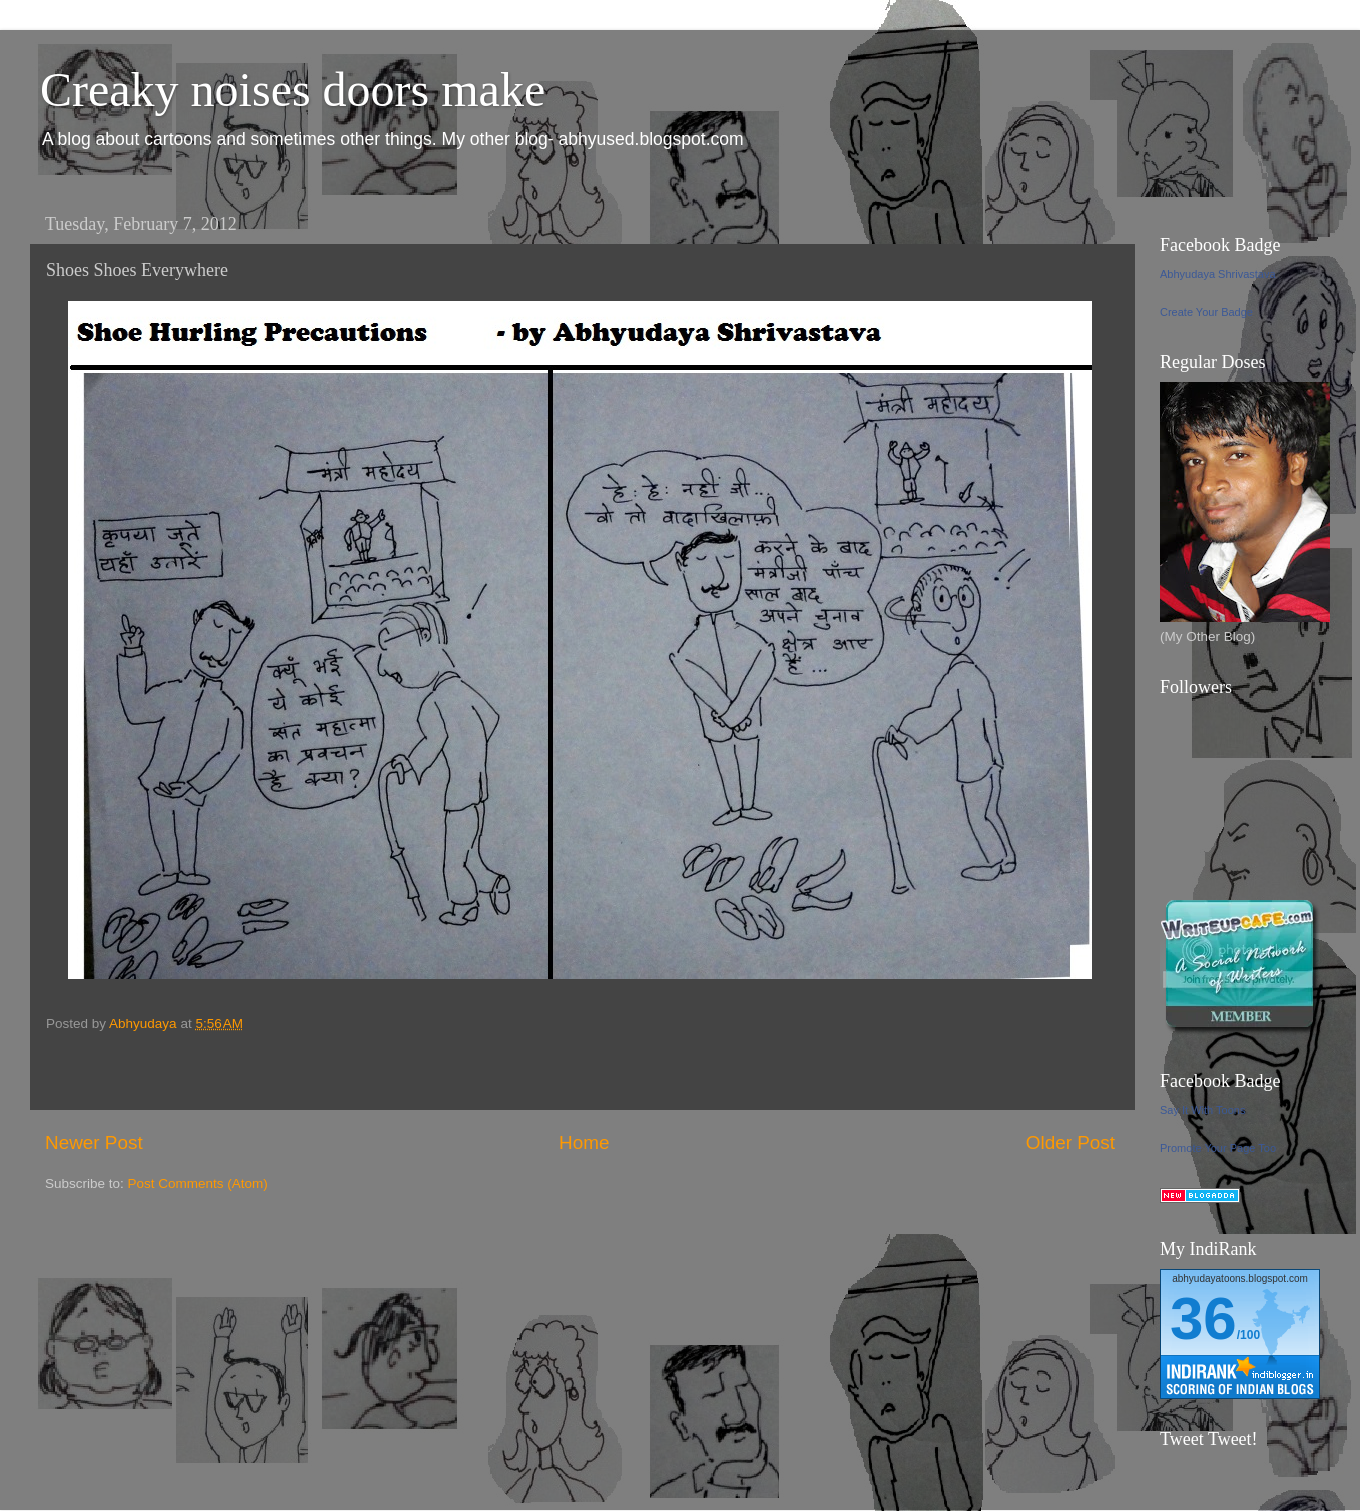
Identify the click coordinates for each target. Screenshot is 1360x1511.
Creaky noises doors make (292, 89)
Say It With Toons (1202, 1110)
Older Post (1070, 1142)
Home (584, 1142)
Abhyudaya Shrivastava (1218, 274)
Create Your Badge (1206, 312)
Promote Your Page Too (1218, 1148)
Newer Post (94, 1142)
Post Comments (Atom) (198, 1183)
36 (1203, 1318)
